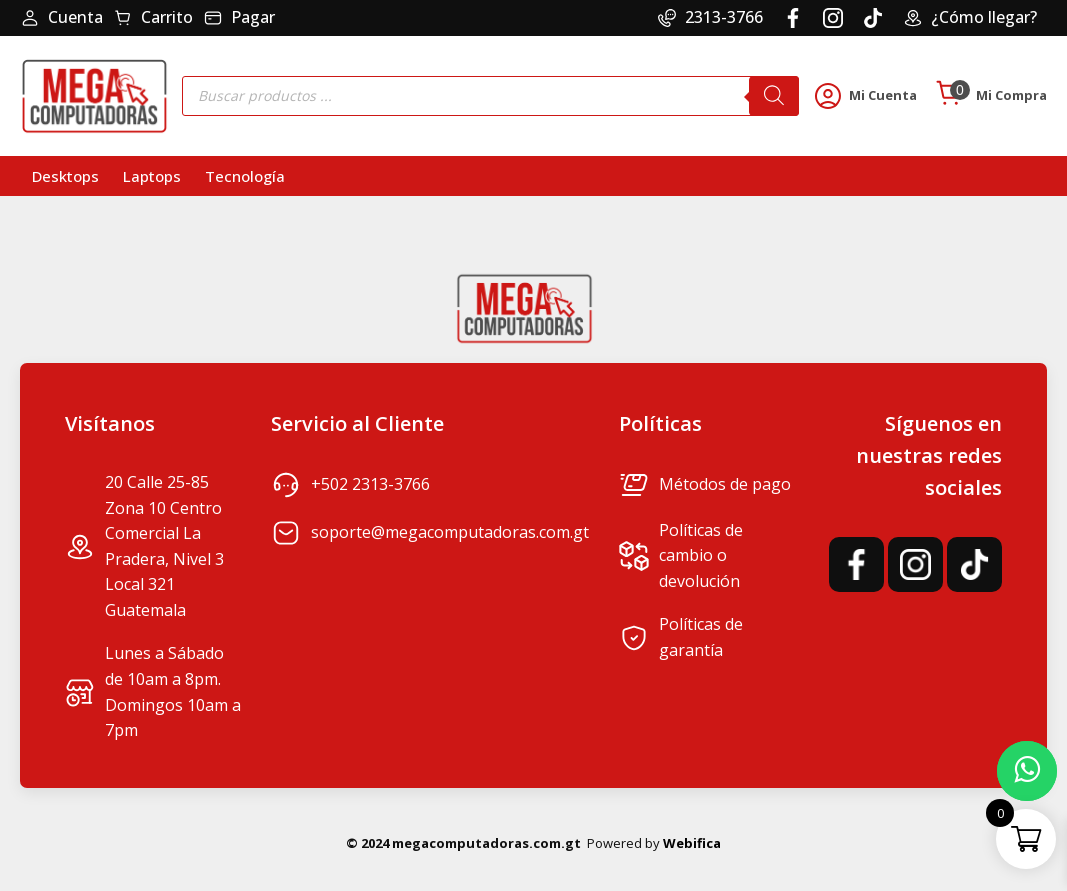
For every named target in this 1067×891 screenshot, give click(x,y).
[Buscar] (774, 96)
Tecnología (245, 176)
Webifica (692, 843)
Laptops (152, 176)
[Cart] (949, 95)
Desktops (65, 176)
